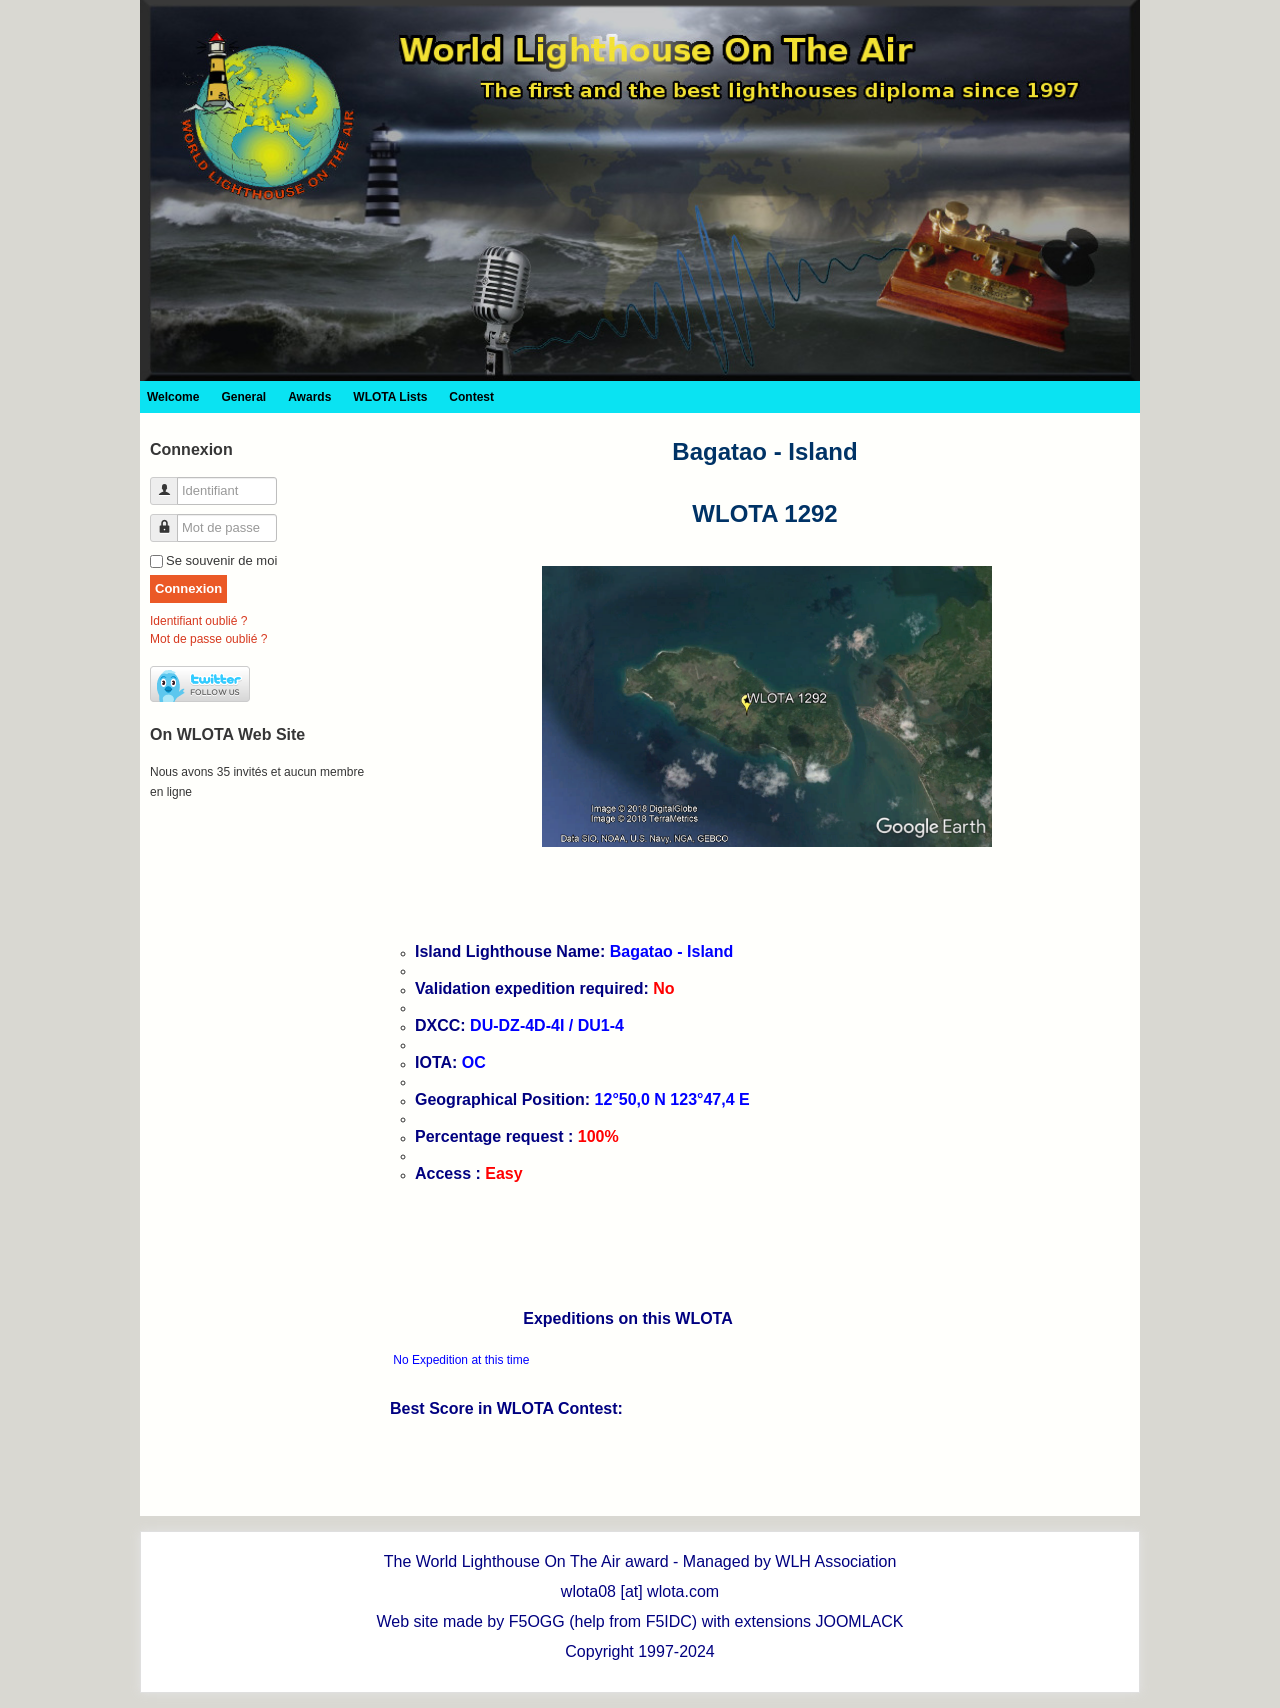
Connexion (188, 588)
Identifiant (171, 482)
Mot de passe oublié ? (208, 639)
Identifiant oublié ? (198, 621)
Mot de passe (171, 519)
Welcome (173, 397)
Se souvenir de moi (221, 560)
